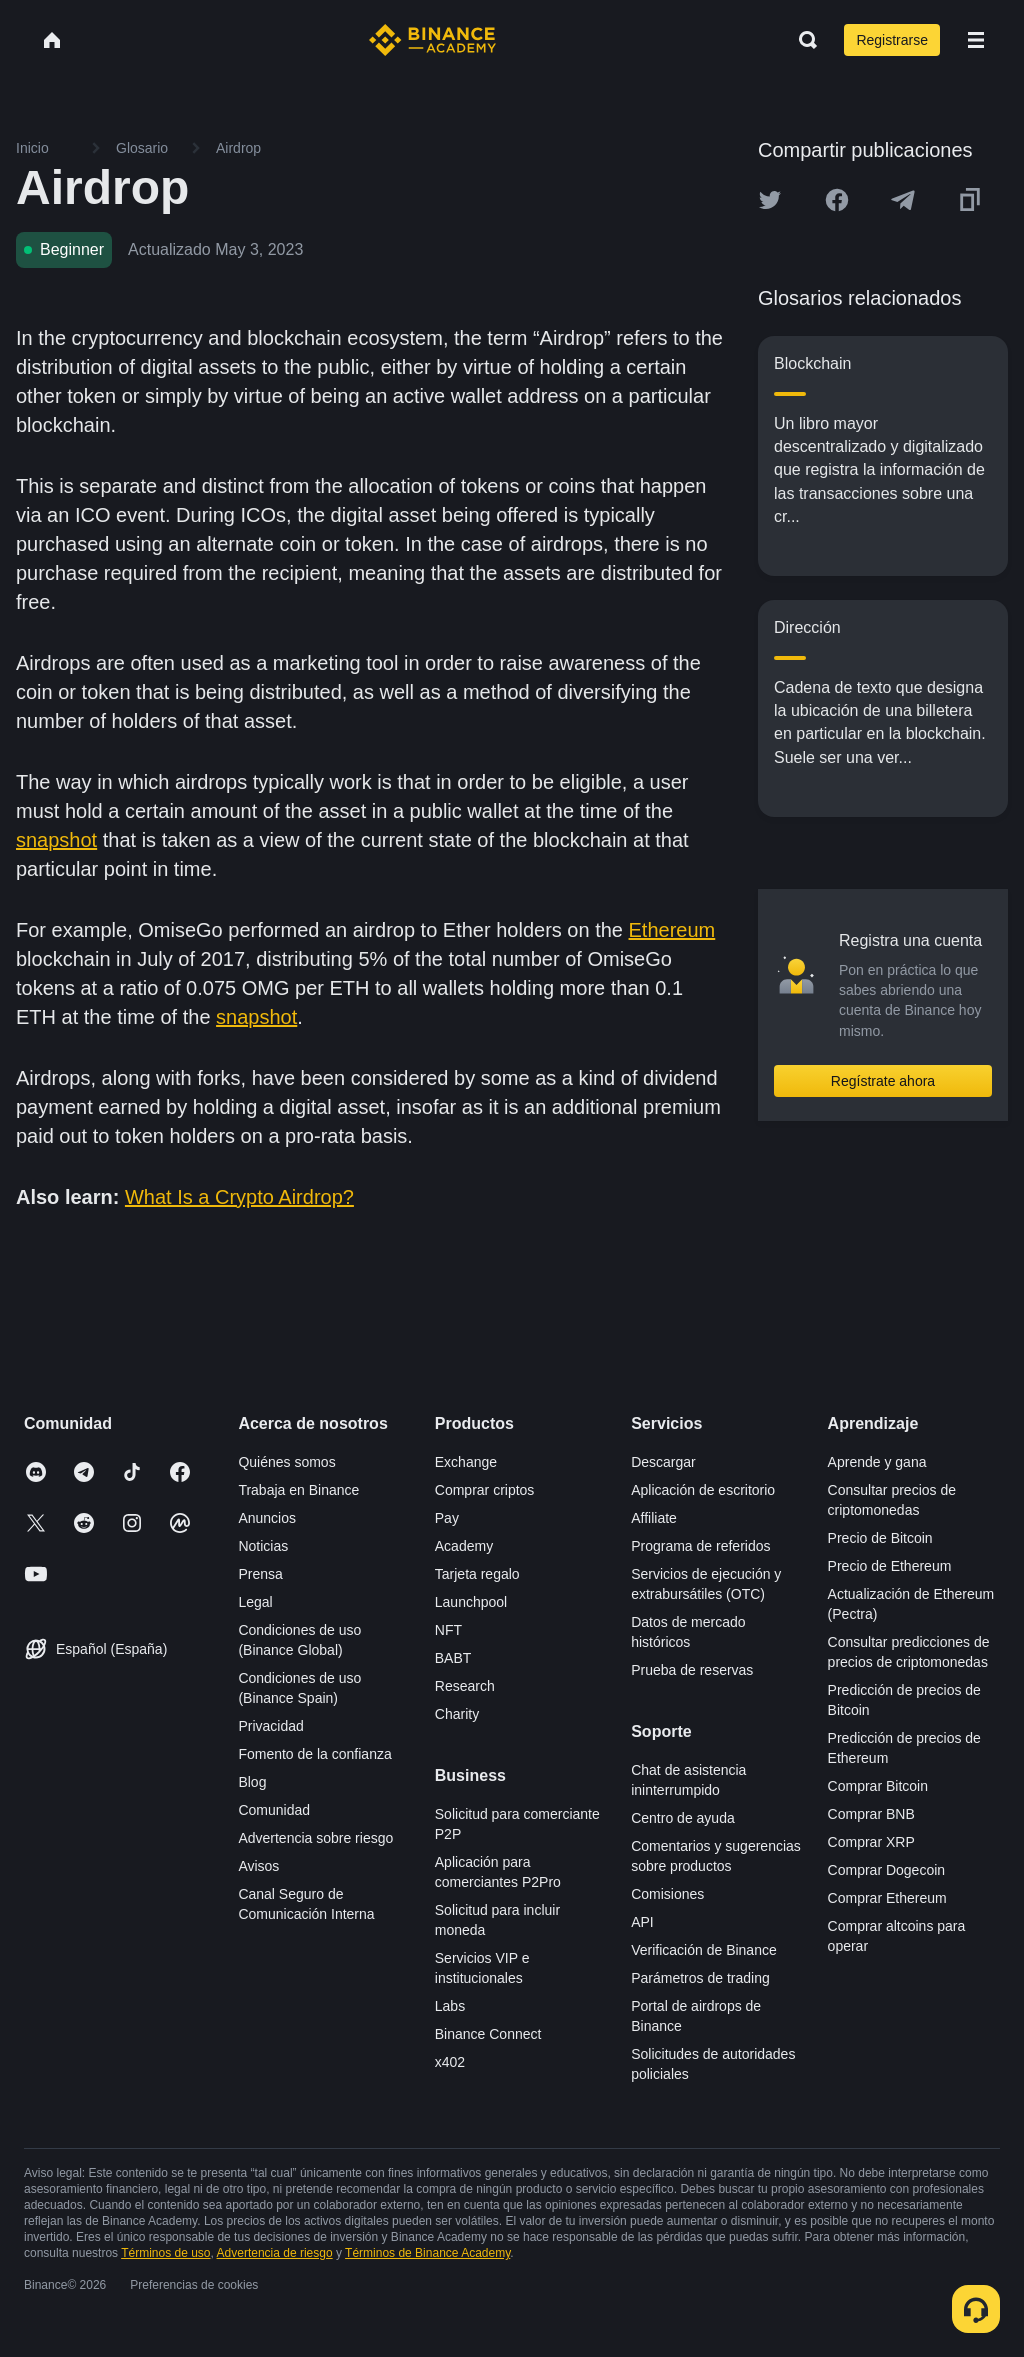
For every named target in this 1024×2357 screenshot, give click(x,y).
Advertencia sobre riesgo (315, 1838)
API (642, 1922)
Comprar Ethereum (887, 1898)
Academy (464, 1546)
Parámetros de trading (700, 1978)
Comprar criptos (485, 1490)
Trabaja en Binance (298, 1490)
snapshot (56, 840)
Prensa (260, 1574)
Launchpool (471, 1602)
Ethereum (672, 930)
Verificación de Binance (704, 1950)
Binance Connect (488, 2034)
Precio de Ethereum (890, 1566)
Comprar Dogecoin (887, 1870)
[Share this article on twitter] (770, 200)
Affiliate (654, 1518)
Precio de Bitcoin (880, 1538)
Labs (450, 2006)
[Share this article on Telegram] (903, 200)
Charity (457, 1714)
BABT (453, 1658)
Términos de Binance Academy (427, 2253)
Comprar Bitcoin (878, 1786)
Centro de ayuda (683, 1818)
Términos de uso (165, 2253)
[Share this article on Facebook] (837, 200)
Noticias (263, 1546)
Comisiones (667, 1894)
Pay (447, 1518)
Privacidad (270, 1726)
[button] (976, 40)
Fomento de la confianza (314, 1754)
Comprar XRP (871, 1842)
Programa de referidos (700, 1546)
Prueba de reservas (692, 1670)
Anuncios (267, 1518)
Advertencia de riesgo (275, 2253)
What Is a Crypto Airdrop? (239, 1197)
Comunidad (274, 1810)
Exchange (466, 1462)
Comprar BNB (871, 1814)
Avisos (258, 1866)
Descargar (663, 1462)
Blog (252, 1782)
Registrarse (892, 40)
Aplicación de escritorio (703, 1490)
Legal (255, 1602)
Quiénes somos (286, 1462)
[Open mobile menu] (976, 40)
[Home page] (432, 40)
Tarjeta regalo (477, 1574)
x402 (450, 2062)
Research (465, 1686)
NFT (448, 1630)
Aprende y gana (877, 1462)
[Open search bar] (802, 40)
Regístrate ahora (883, 1081)
